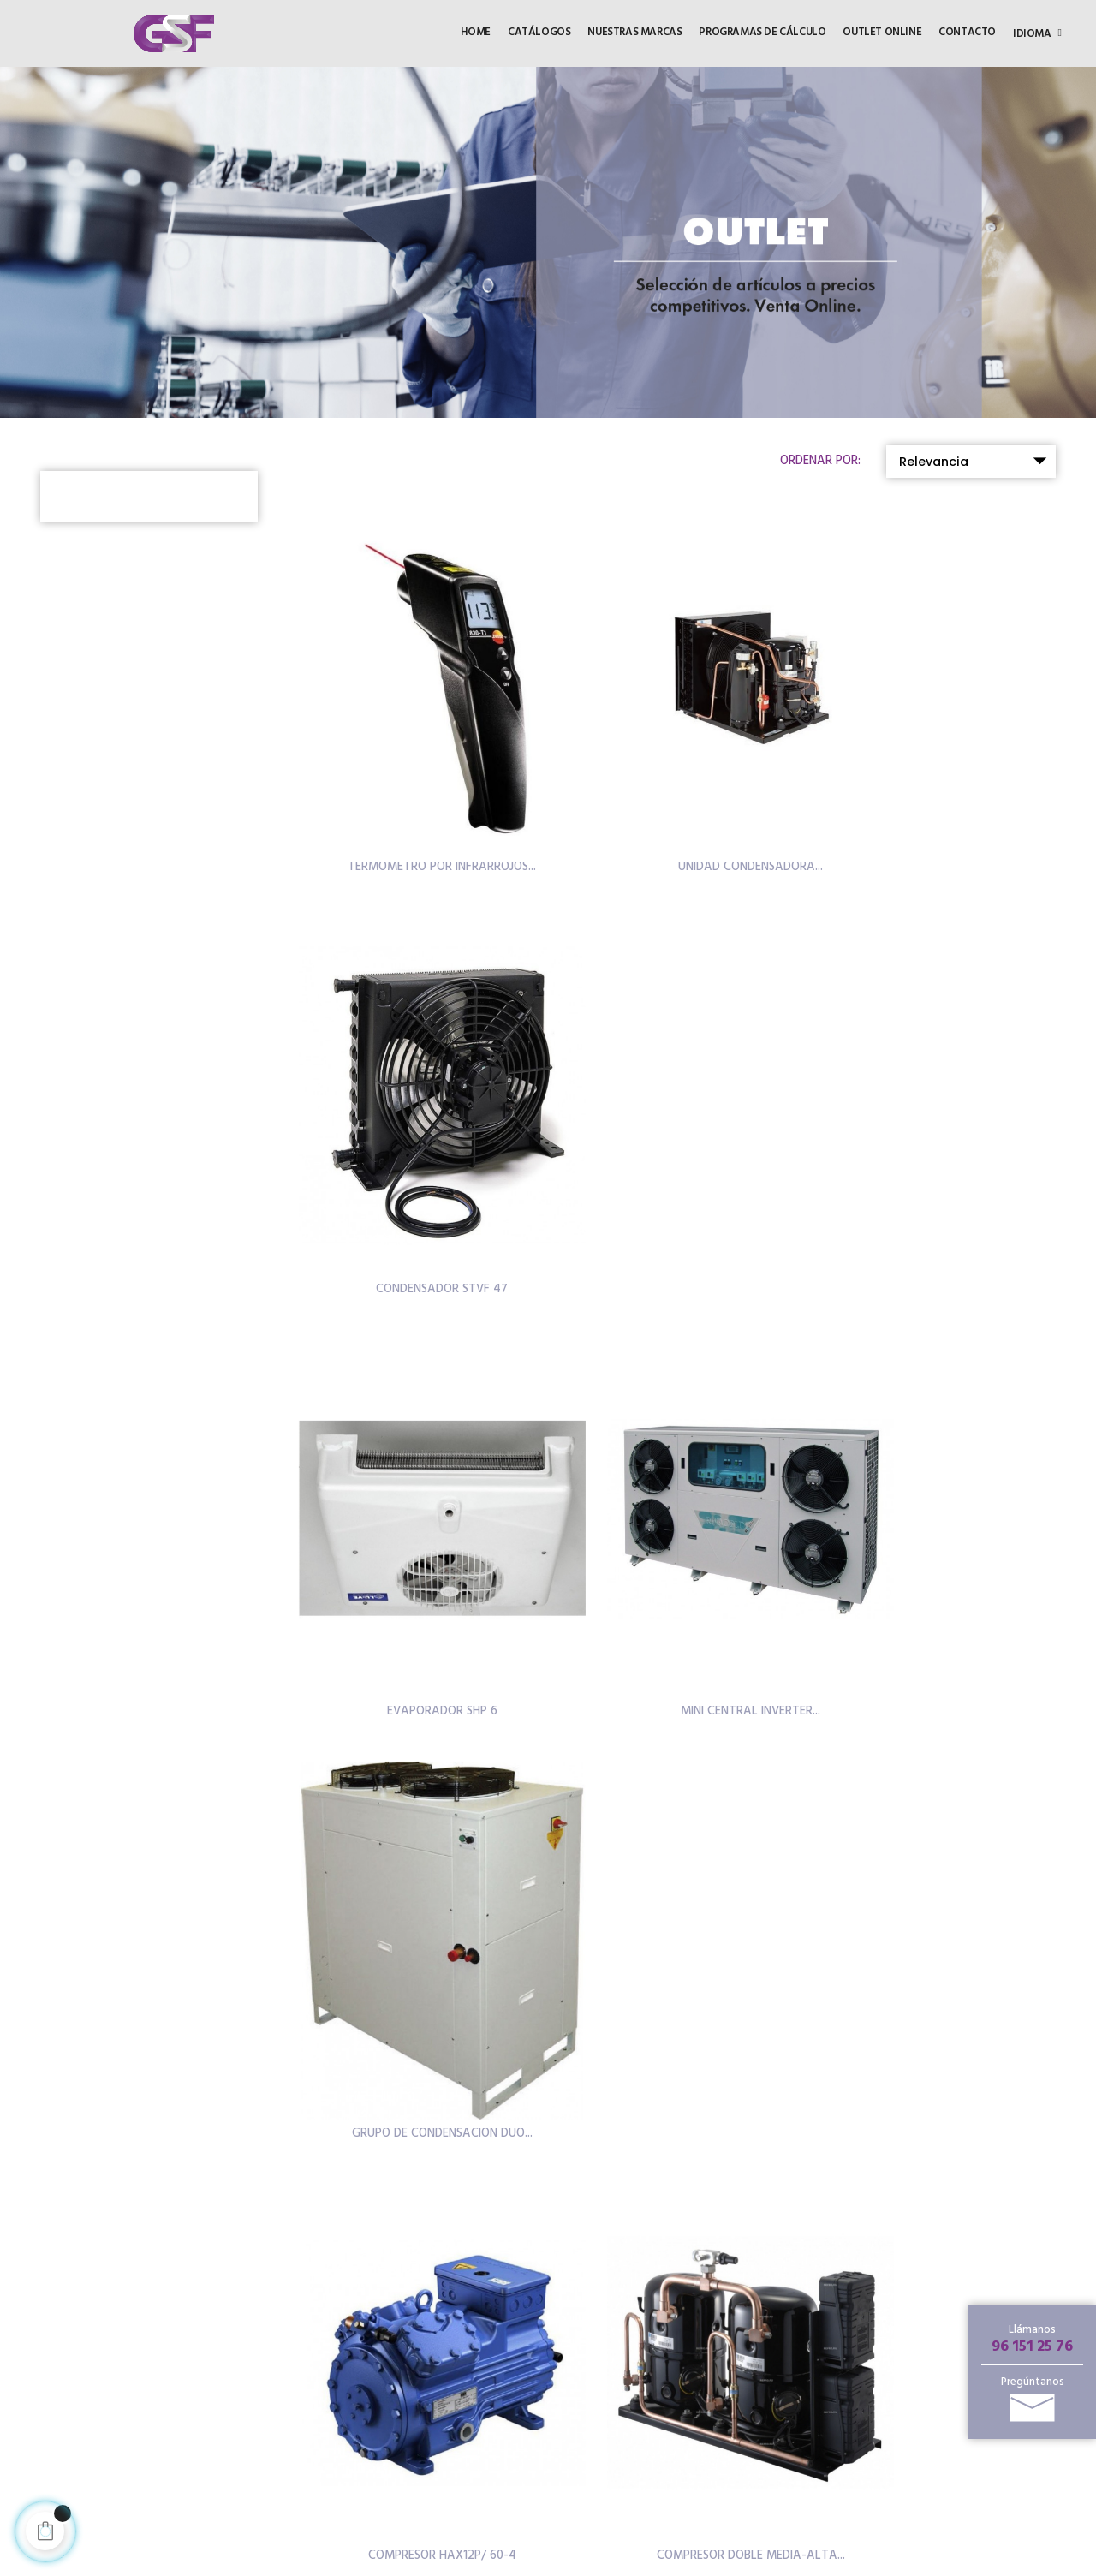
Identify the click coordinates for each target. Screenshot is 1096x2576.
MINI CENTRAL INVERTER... (678, 1160)
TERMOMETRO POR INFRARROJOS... (418, 802)
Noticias (637, 2415)
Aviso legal (434, 2407)
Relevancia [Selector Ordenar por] (977, 460)
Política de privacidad (462, 2458)
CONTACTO (437, 2363)
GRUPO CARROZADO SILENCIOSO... (938, 1517)
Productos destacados (671, 2336)
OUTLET (427, 2311)
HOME (421, 2285)
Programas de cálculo (670, 2435)
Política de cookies (455, 2432)
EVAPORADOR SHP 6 (417, 1160)
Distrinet (429, 2485)
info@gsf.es (158, 2487)
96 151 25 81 (250, 2465)
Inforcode (590, 2563)
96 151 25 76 (1032, 2346)
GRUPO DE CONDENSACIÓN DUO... (938, 1160)
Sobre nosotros (653, 2456)
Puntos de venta (656, 2394)
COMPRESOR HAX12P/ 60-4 (417, 1517)
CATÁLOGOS (440, 2337)
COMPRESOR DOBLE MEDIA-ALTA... (678, 1517)
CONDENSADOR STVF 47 (938, 802)
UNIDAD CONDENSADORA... (677, 802)
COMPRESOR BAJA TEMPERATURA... (678, 1874)
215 (724, 1996)
